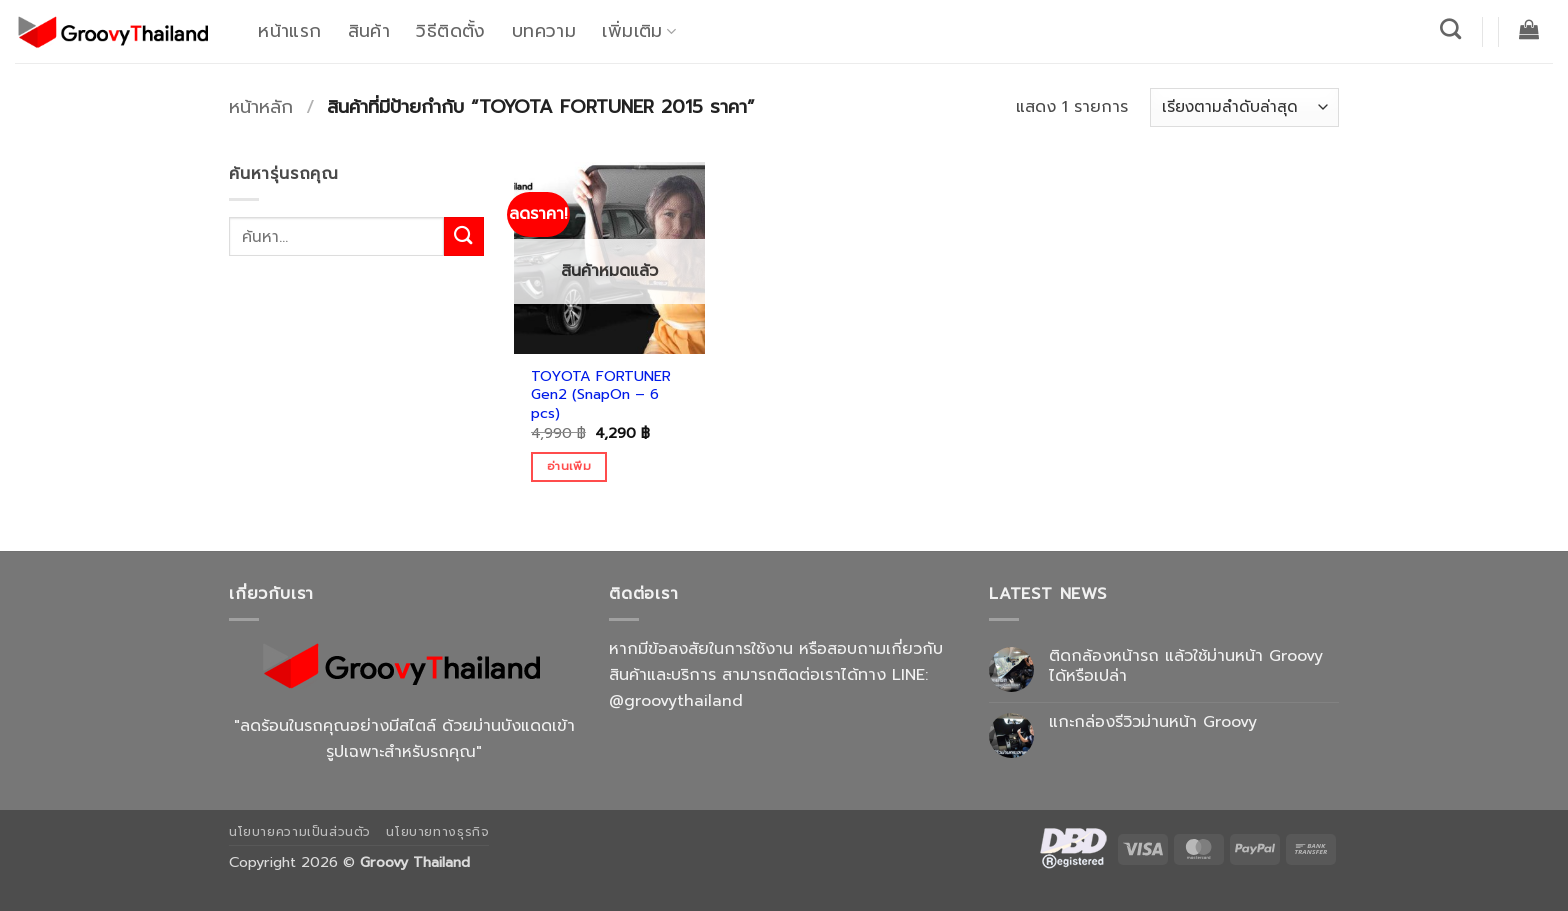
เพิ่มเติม (639, 31)
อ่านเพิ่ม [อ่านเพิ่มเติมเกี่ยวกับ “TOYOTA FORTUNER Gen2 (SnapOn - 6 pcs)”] (569, 466)
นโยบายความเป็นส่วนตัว (300, 832)
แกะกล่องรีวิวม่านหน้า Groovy (1153, 722)
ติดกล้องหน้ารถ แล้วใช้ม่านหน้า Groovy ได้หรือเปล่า (1186, 666)
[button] (1529, 29)
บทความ (544, 31)
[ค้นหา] (1451, 28)
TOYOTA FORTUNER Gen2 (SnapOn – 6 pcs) (601, 395)
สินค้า (369, 31)
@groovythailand (676, 701)
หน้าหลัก (261, 107)
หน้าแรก (289, 31)
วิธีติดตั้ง (450, 31)
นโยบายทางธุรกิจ (437, 832)
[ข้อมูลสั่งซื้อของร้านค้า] (1244, 107)
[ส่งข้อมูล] (464, 236)
